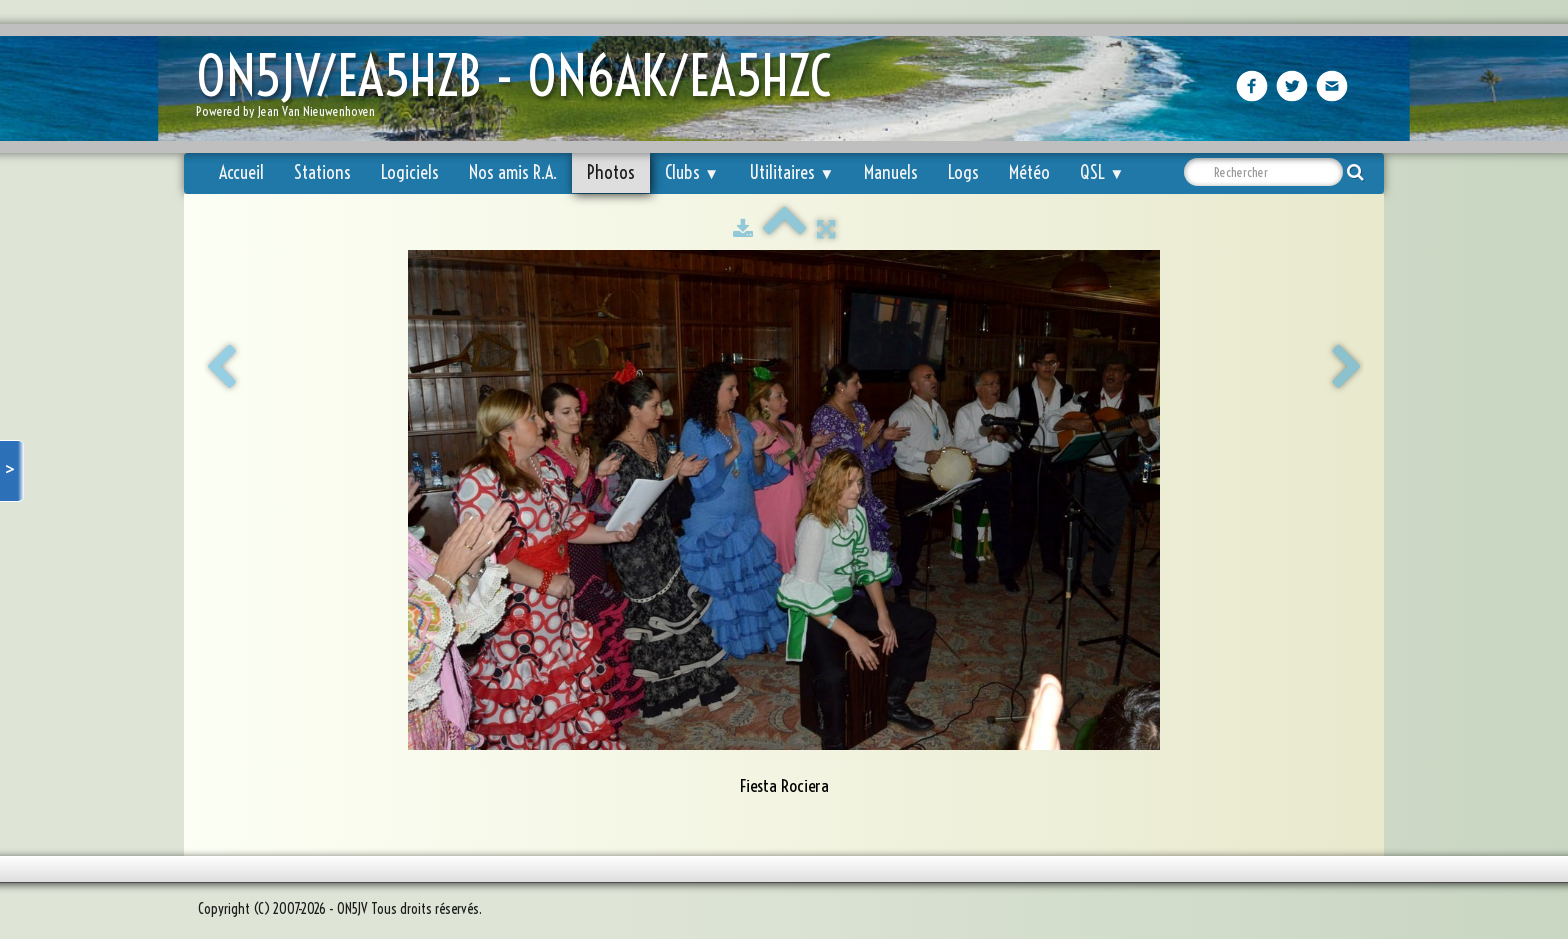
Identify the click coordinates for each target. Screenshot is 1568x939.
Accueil (241, 172)
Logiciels (410, 172)
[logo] (521, 90)
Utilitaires (791, 172)
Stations (322, 172)
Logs (963, 172)
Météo (1029, 172)
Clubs (692, 172)
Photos (611, 172)
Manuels (891, 172)
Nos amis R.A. (513, 172)
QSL (1102, 172)
